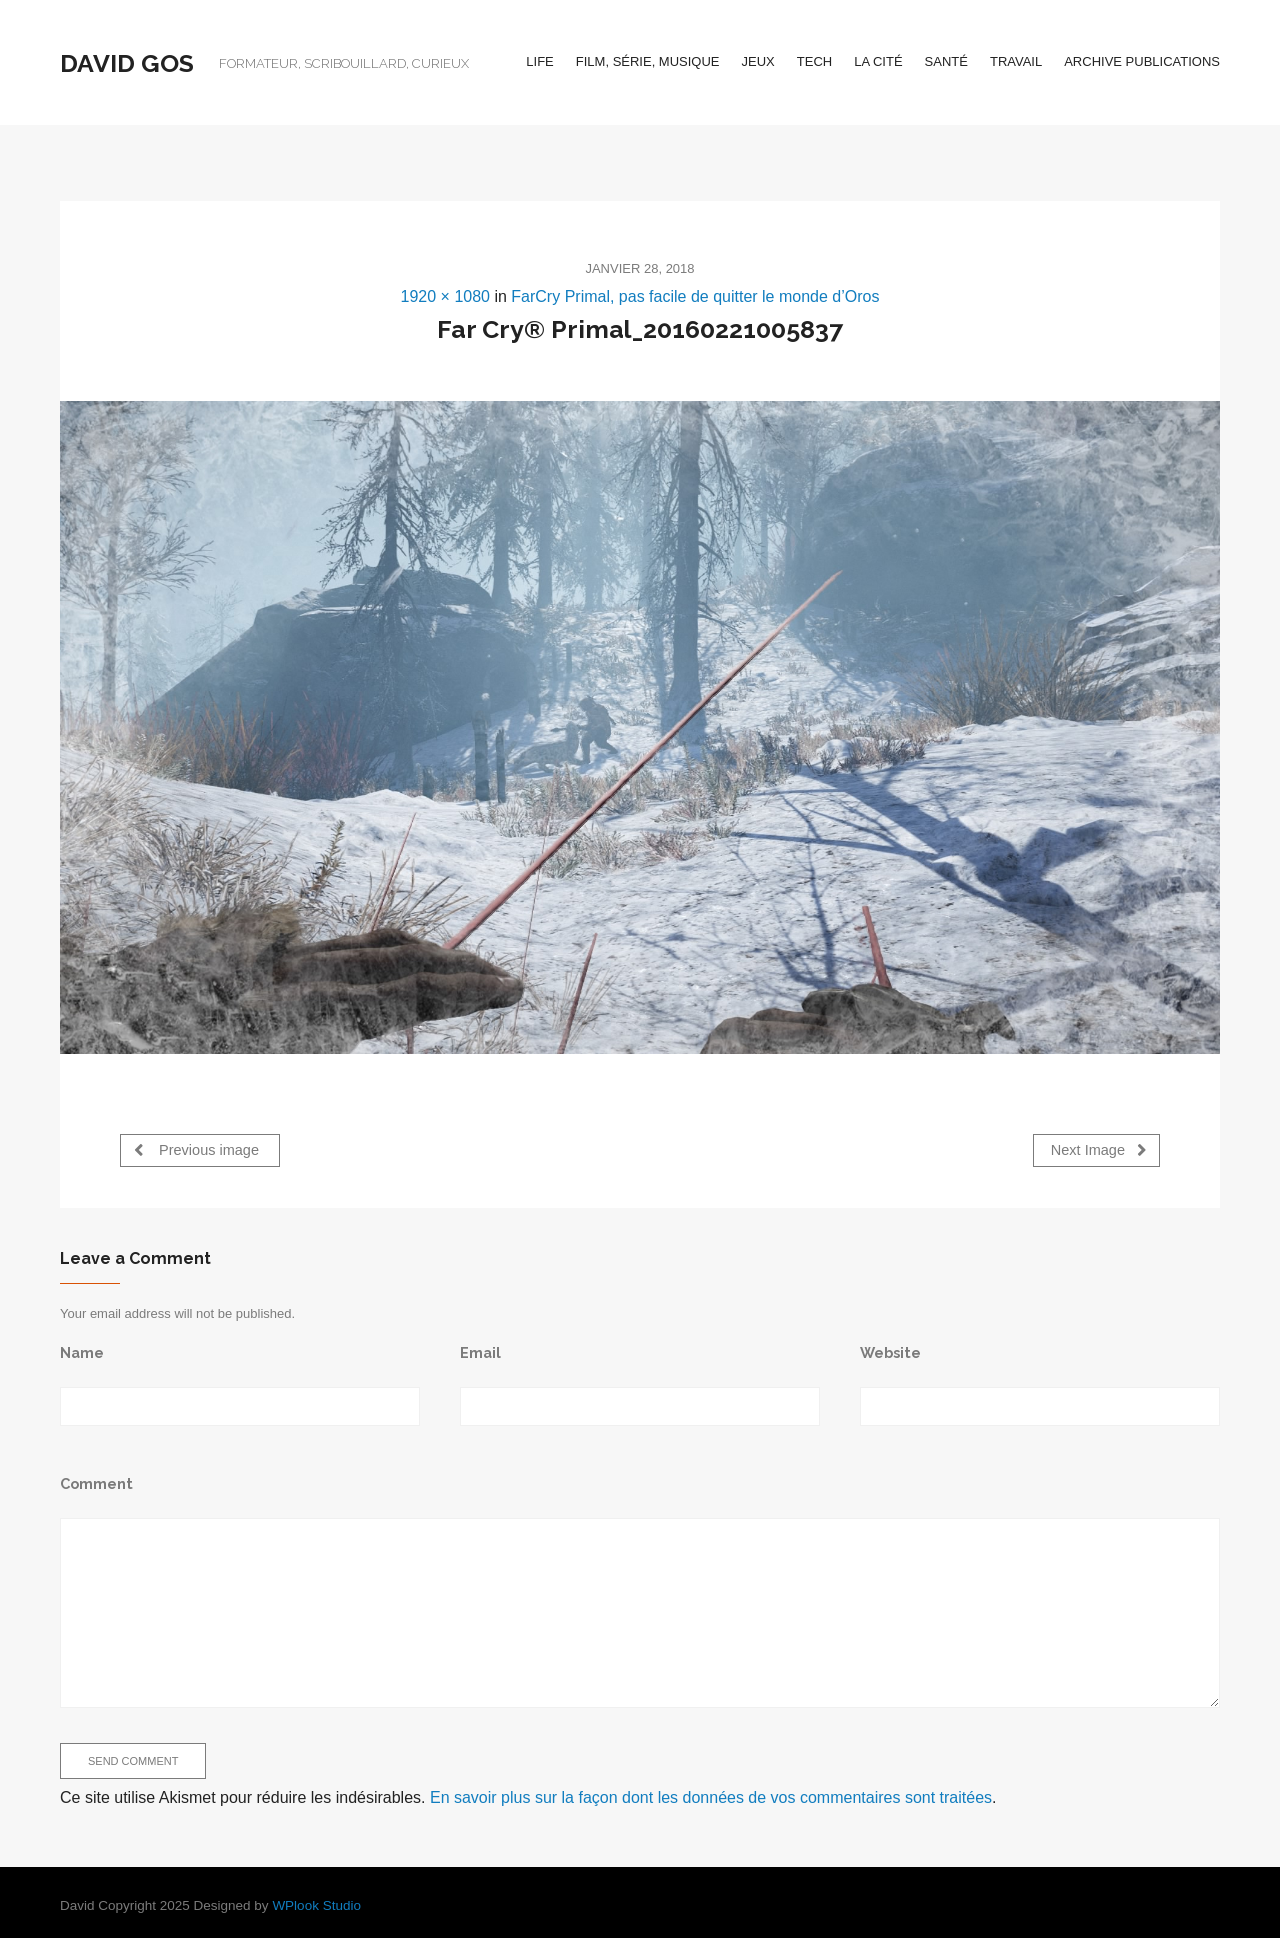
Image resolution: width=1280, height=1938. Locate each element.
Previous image (196, 1149)
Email (480, 1351)
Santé (946, 61)
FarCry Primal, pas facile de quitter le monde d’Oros (695, 296)
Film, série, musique (648, 61)
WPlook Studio (316, 1904)
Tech (814, 61)
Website (890, 1351)
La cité (878, 61)
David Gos (127, 63)
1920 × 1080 (445, 296)
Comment (96, 1482)
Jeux (758, 61)
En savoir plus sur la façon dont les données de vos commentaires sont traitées (711, 1795)
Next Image (1099, 1149)
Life (539, 61)
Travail (1016, 61)
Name (82, 1351)
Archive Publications (1142, 61)
